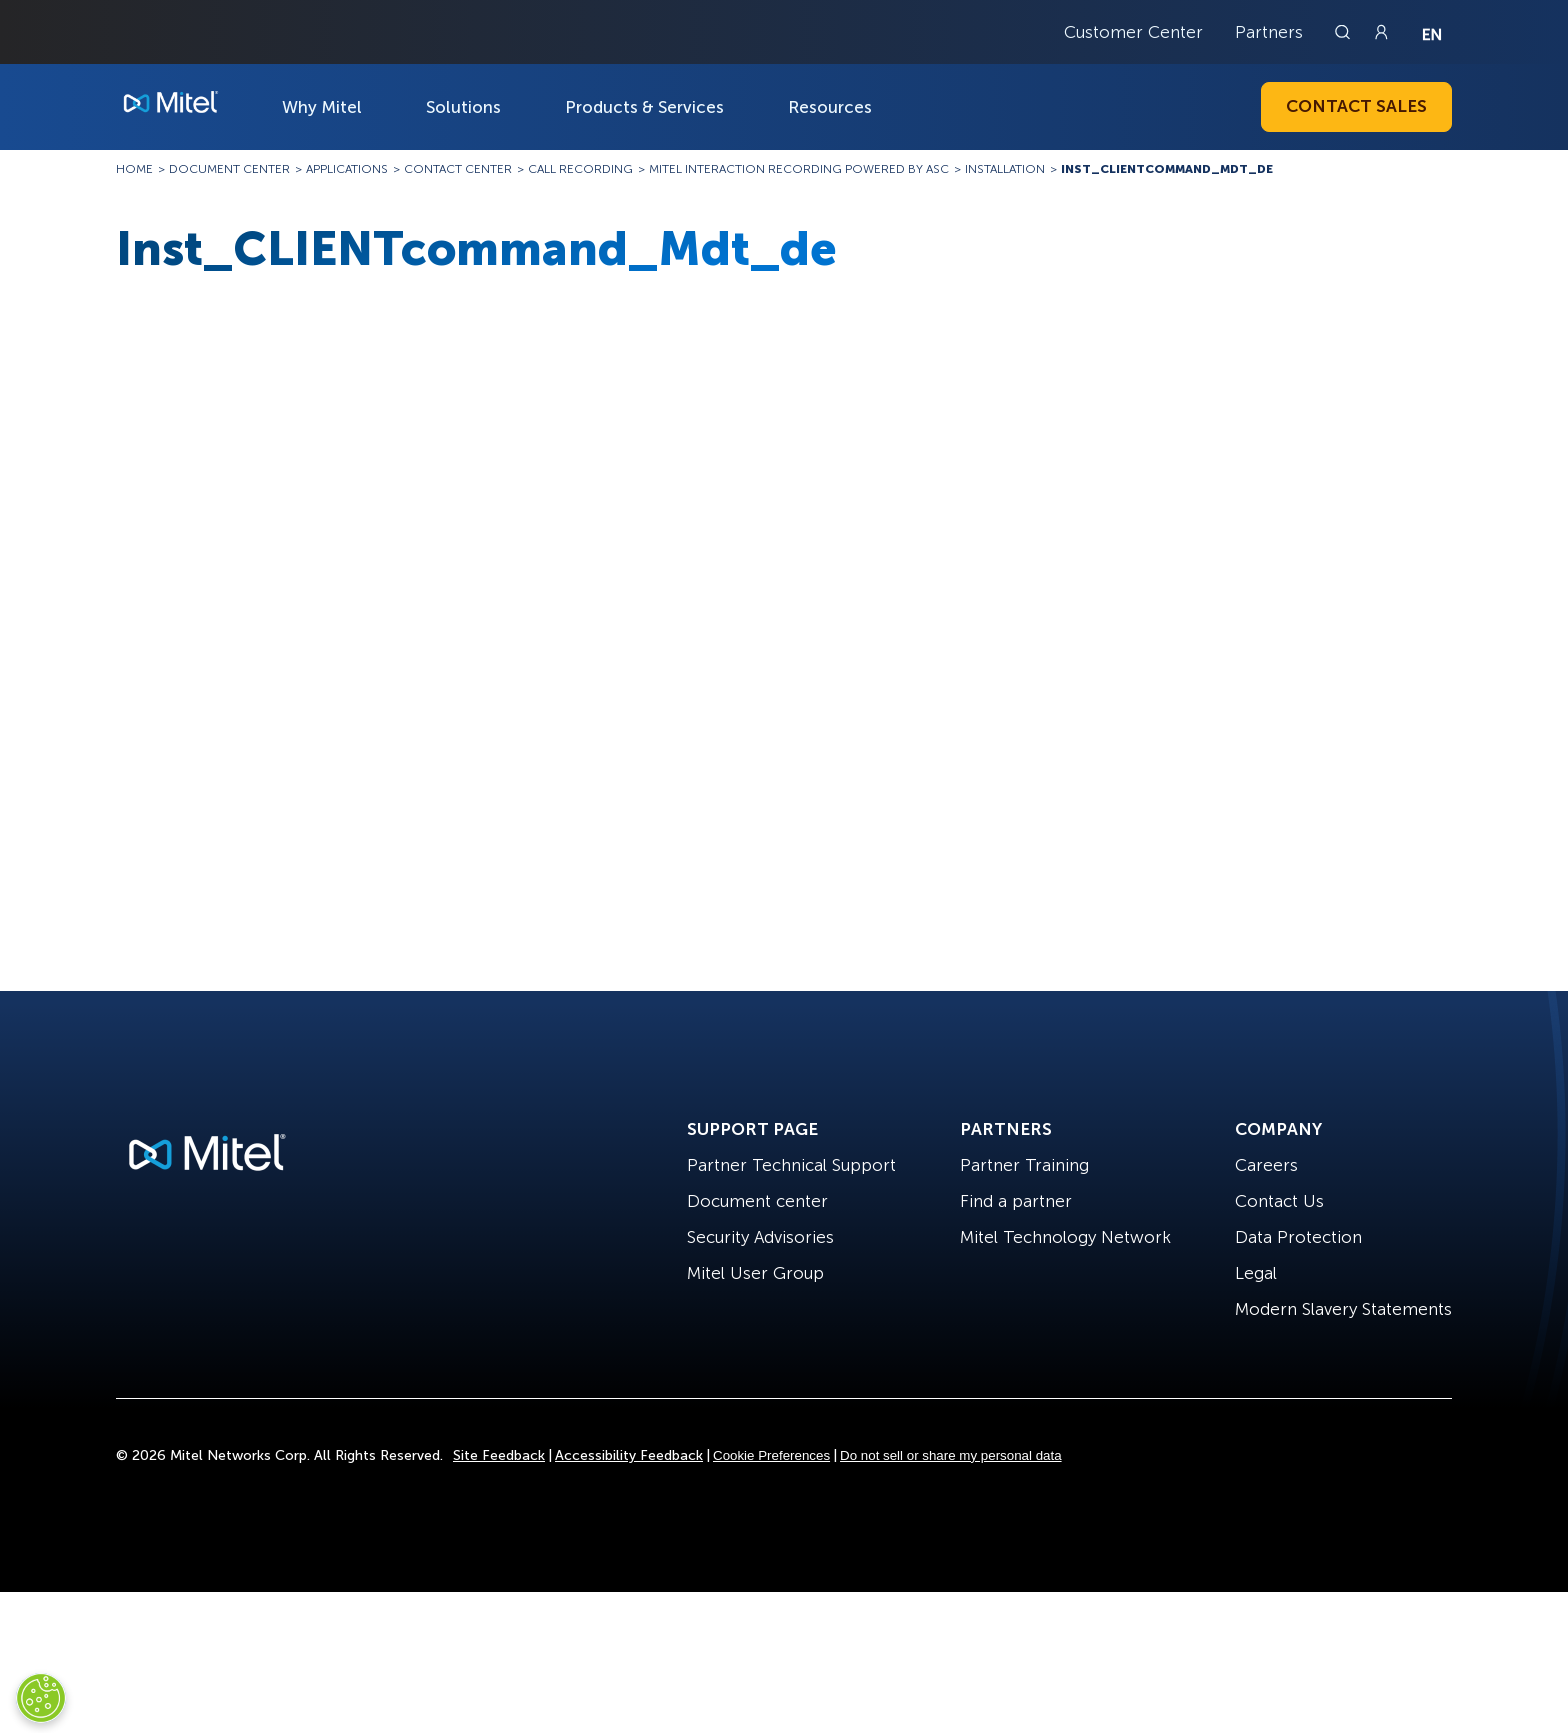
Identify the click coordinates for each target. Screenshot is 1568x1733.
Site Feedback (499, 1455)
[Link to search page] (1345, 32)
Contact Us (1279, 1201)
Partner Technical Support (791, 1165)
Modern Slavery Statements (1343, 1309)
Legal (1256, 1273)
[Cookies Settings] (41, 1698)
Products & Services (644, 107)
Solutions (463, 107)
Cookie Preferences (771, 1455)
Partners (1269, 32)
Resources (830, 107)
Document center (757, 1201)
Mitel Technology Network (1065, 1237)
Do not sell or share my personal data (951, 1455)
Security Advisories (760, 1237)
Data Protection (1298, 1237)
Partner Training (1024, 1165)
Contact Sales (1356, 106)
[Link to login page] (1381, 32)
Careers (1266, 1165)
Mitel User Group (755, 1273)
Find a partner (1016, 1201)
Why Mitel (322, 107)
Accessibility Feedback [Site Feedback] (629, 1455)
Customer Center (1133, 32)
